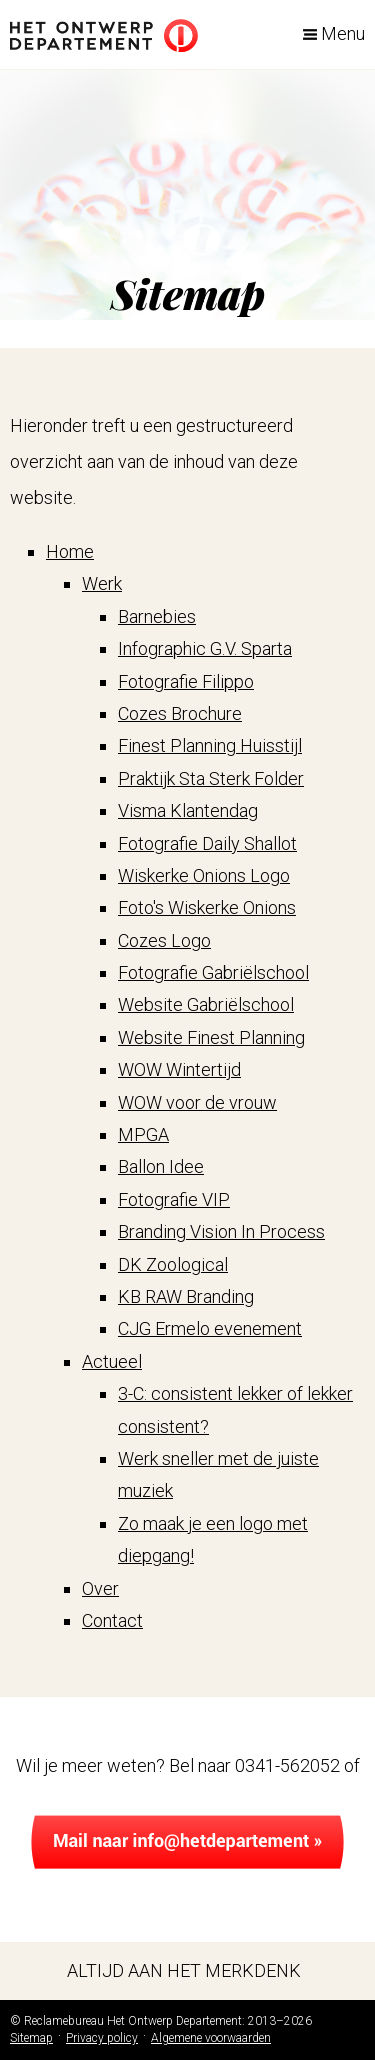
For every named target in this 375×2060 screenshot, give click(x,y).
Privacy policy (102, 2038)
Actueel (112, 1361)
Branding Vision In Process (221, 1231)
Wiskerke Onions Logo (204, 875)
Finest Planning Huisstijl (210, 745)
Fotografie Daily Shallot (207, 843)
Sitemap (31, 2038)
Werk (102, 583)
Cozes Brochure (180, 713)
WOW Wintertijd (179, 1069)
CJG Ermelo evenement (210, 1328)
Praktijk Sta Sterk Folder (211, 778)
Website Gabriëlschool (206, 1004)
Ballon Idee (161, 1166)
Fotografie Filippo (186, 681)
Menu (343, 33)
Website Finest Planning (211, 1037)
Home (70, 551)
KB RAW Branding (186, 1296)
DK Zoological (173, 1264)
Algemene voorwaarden (211, 2038)
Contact (112, 1620)
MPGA (143, 1134)
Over (100, 1588)
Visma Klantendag (188, 810)
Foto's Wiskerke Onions (207, 907)
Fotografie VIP (174, 1199)
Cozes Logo (164, 940)
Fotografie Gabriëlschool (213, 972)
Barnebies (157, 616)
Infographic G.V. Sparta (205, 648)
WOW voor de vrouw (197, 1102)
